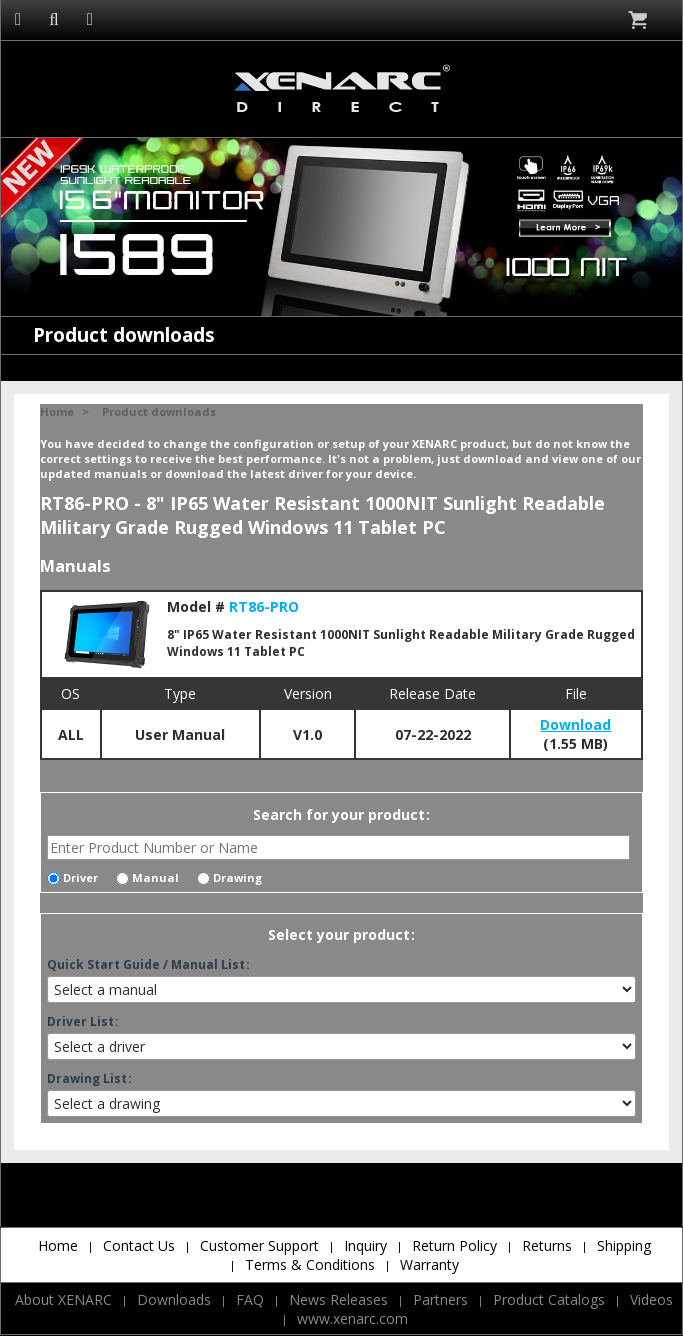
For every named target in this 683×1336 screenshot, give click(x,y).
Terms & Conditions (310, 1264)
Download (575, 724)
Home (57, 411)
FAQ (250, 1299)
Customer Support (259, 1245)
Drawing (229, 877)
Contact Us (139, 1245)
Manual (147, 877)
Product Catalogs (549, 1299)
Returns (547, 1245)
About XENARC (63, 1299)
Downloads (174, 1299)
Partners (440, 1299)
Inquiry (365, 1245)
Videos (651, 1299)
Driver (72, 877)
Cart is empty (639, 20)
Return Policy (454, 1245)
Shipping (624, 1245)
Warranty (429, 1264)
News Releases (338, 1299)
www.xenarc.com (352, 1318)
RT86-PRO (264, 606)
